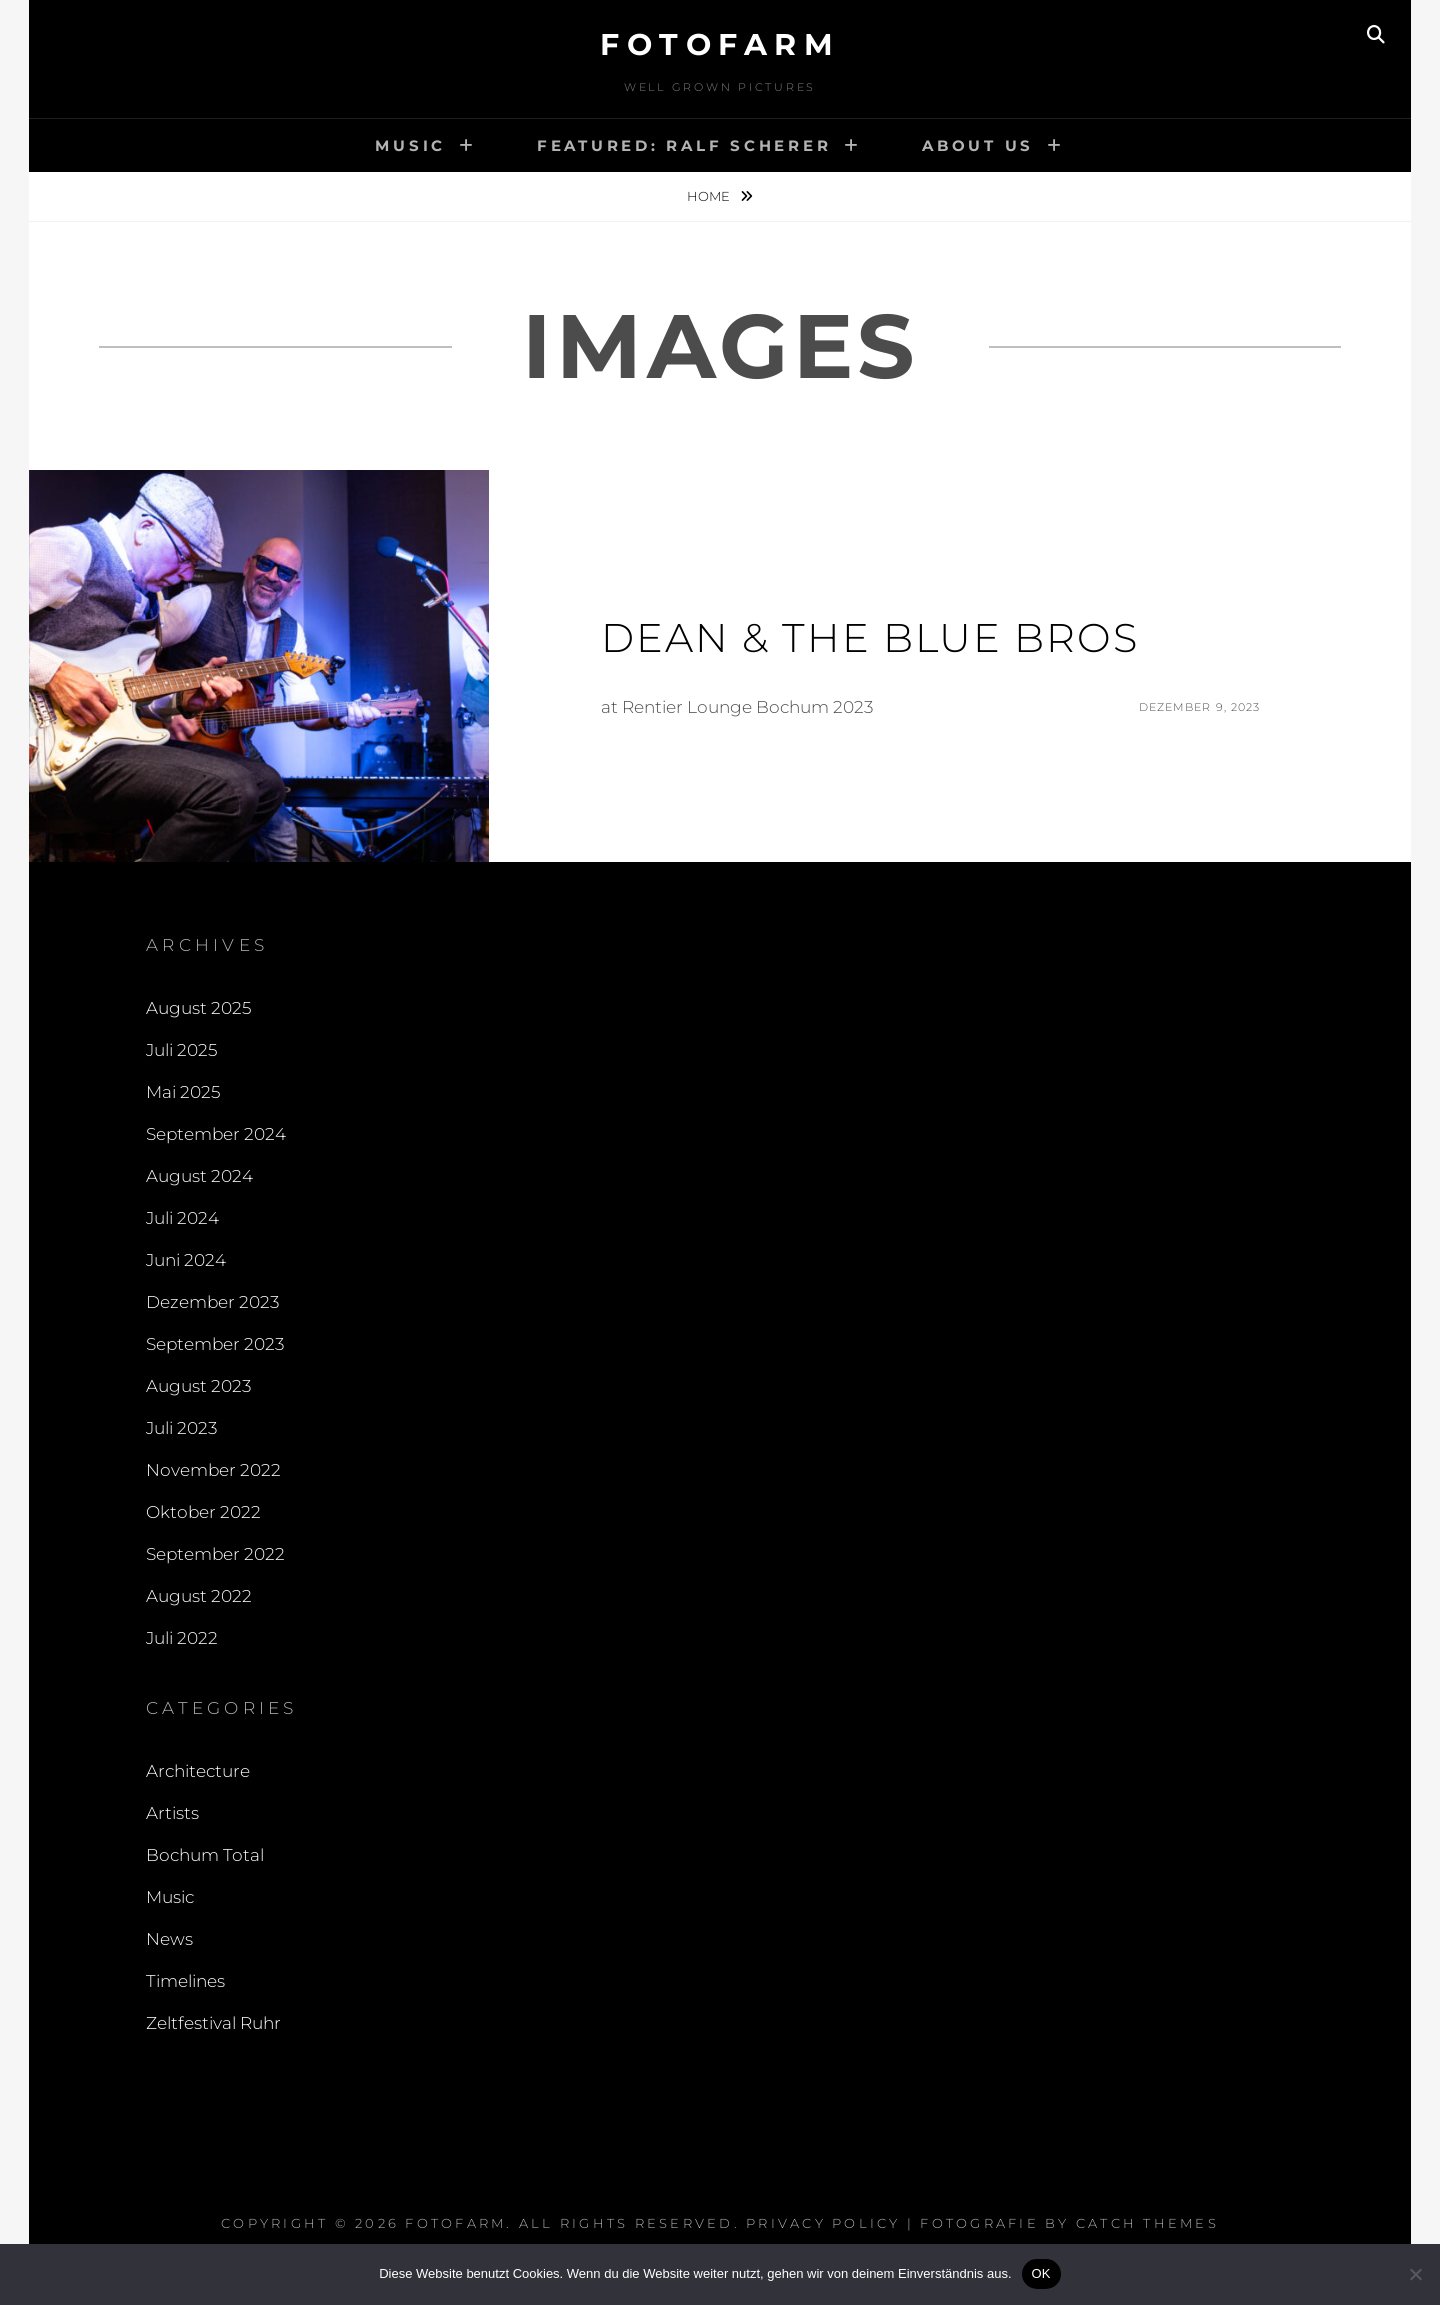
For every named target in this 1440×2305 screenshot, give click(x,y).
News (169, 1939)
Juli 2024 (182, 1218)
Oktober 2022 (203, 1512)
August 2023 (198, 1386)
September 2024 (216, 1134)
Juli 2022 (182, 1638)
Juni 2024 (186, 1260)
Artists (172, 1813)
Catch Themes (1147, 2223)
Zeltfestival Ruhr (213, 2023)
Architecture (198, 1771)
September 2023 (215, 1344)
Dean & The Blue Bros (870, 637)
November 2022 (213, 1470)
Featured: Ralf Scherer (684, 145)
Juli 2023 (181, 1428)
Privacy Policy (823, 2223)
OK (1041, 2273)
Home (710, 196)
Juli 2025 (181, 1050)
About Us (978, 145)
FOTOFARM (720, 44)
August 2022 (199, 1596)
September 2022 (215, 1554)
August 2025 (198, 1008)
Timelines (185, 1981)
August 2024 (199, 1176)
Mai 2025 (183, 1092)
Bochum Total (205, 1855)
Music (410, 145)
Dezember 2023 (212, 1302)
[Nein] (1415, 2274)
